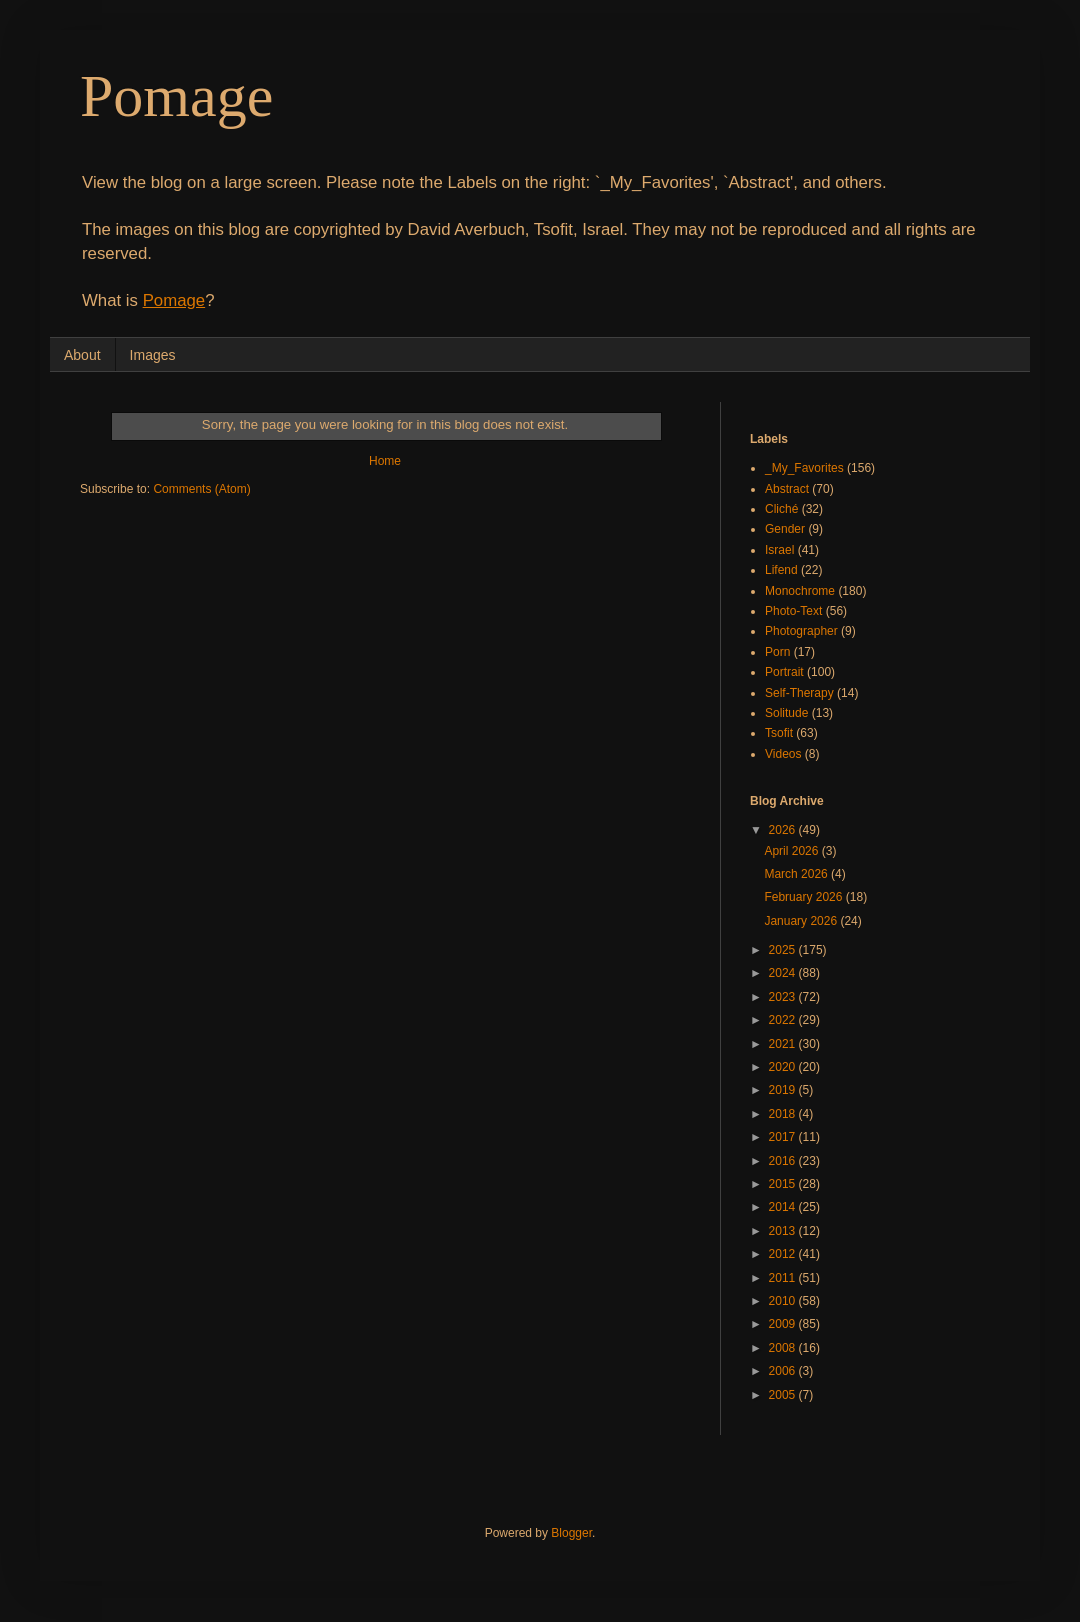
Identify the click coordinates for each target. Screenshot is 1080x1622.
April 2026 (792, 851)
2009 (784, 1324)
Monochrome (800, 591)
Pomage (176, 96)
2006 (784, 1371)
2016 (784, 1161)
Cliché (781, 509)
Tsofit (779, 733)
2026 (784, 830)
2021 (784, 1044)
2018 (784, 1114)
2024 (784, 973)
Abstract (787, 489)
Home (385, 461)
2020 (784, 1067)
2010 (784, 1301)
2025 (784, 950)
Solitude (786, 713)
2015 (784, 1184)
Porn (777, 652)
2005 (784, 1395)
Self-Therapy (799, 693)
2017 (784, 1137)
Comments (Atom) (201, 489)
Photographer (801, 631)
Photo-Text (793, 611)
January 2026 (802, 921)
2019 (784, 1090)
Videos (783, 754)
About (82, 355)
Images (153, 355)
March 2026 (797, 874)
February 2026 (804, 897)
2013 (784, 1231)
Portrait (784, 672)
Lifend (781, 570)
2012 (784, 1254)
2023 (784, 997)
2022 (784, 1020)
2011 (784, 1278)
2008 (784, 1348)
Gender (785, 529)
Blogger (571, 1533)
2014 (784, 1207)
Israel (779, 550)
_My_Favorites (804, 468)
